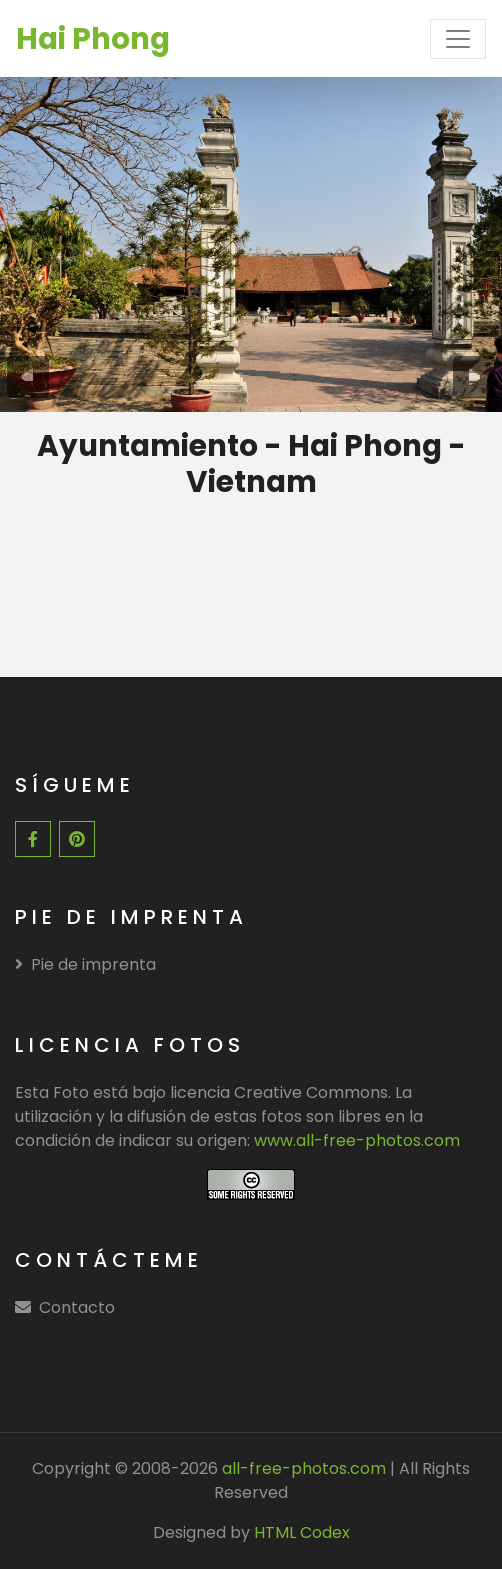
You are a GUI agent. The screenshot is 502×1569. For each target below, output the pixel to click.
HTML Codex (302, 1532)
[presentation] (28, 377)
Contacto (77, 1307)
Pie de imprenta (85, 964)
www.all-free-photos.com (357, 1140)
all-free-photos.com (302, 1468)
